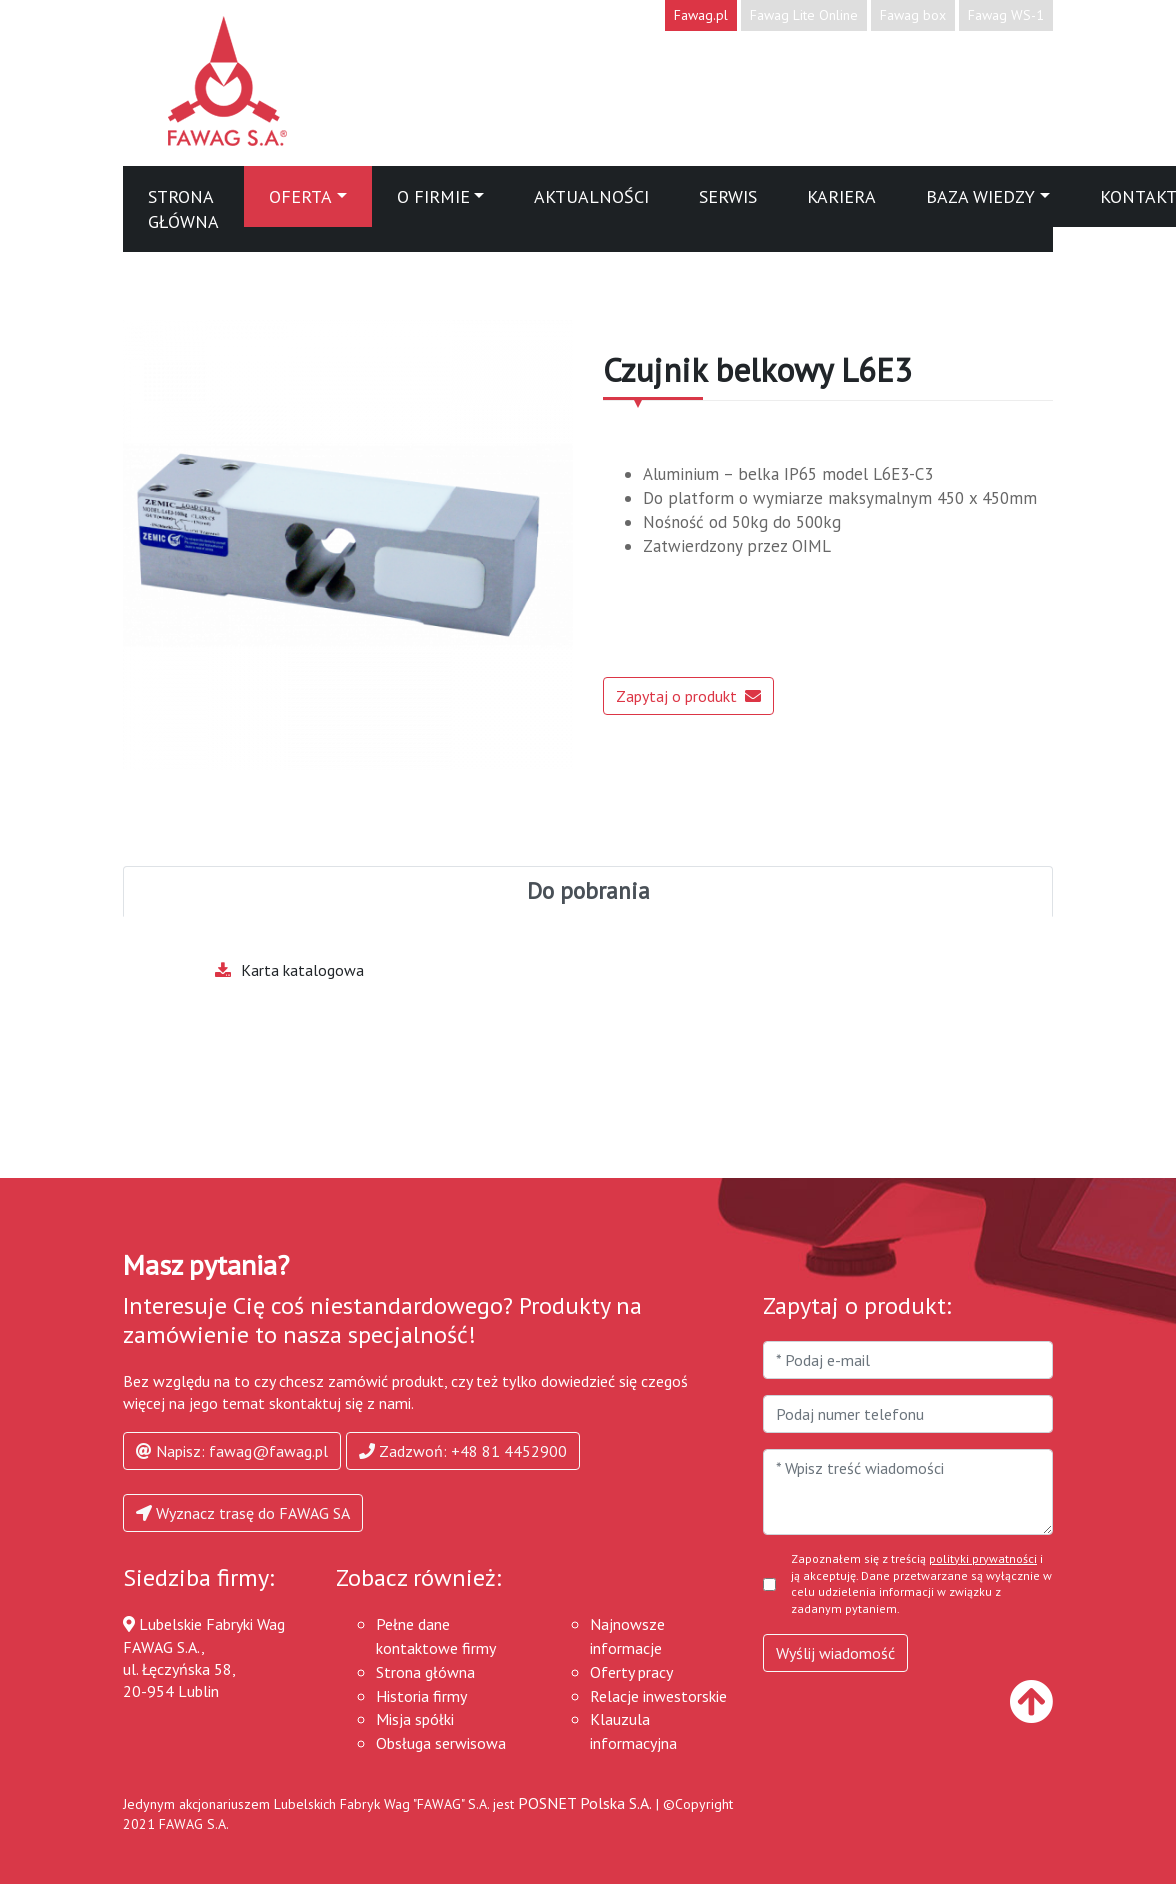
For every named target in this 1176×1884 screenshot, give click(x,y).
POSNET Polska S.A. (585, 1803)
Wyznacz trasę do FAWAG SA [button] (243, 1513)
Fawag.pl (701, 15)
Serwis (728, 196)
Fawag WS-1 (1006, 15)
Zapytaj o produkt (688, 696)
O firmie (433, 196)
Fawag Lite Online (804, 15)
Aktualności (591, 196)
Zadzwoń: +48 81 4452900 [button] (463, 1451)
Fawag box (913, 15)
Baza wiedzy (980, 196)
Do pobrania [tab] (588, 890)
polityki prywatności (983, 1558)
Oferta (300, 196)
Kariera (841, 196)
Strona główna (183, 209)
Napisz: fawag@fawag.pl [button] (232, 1451)
